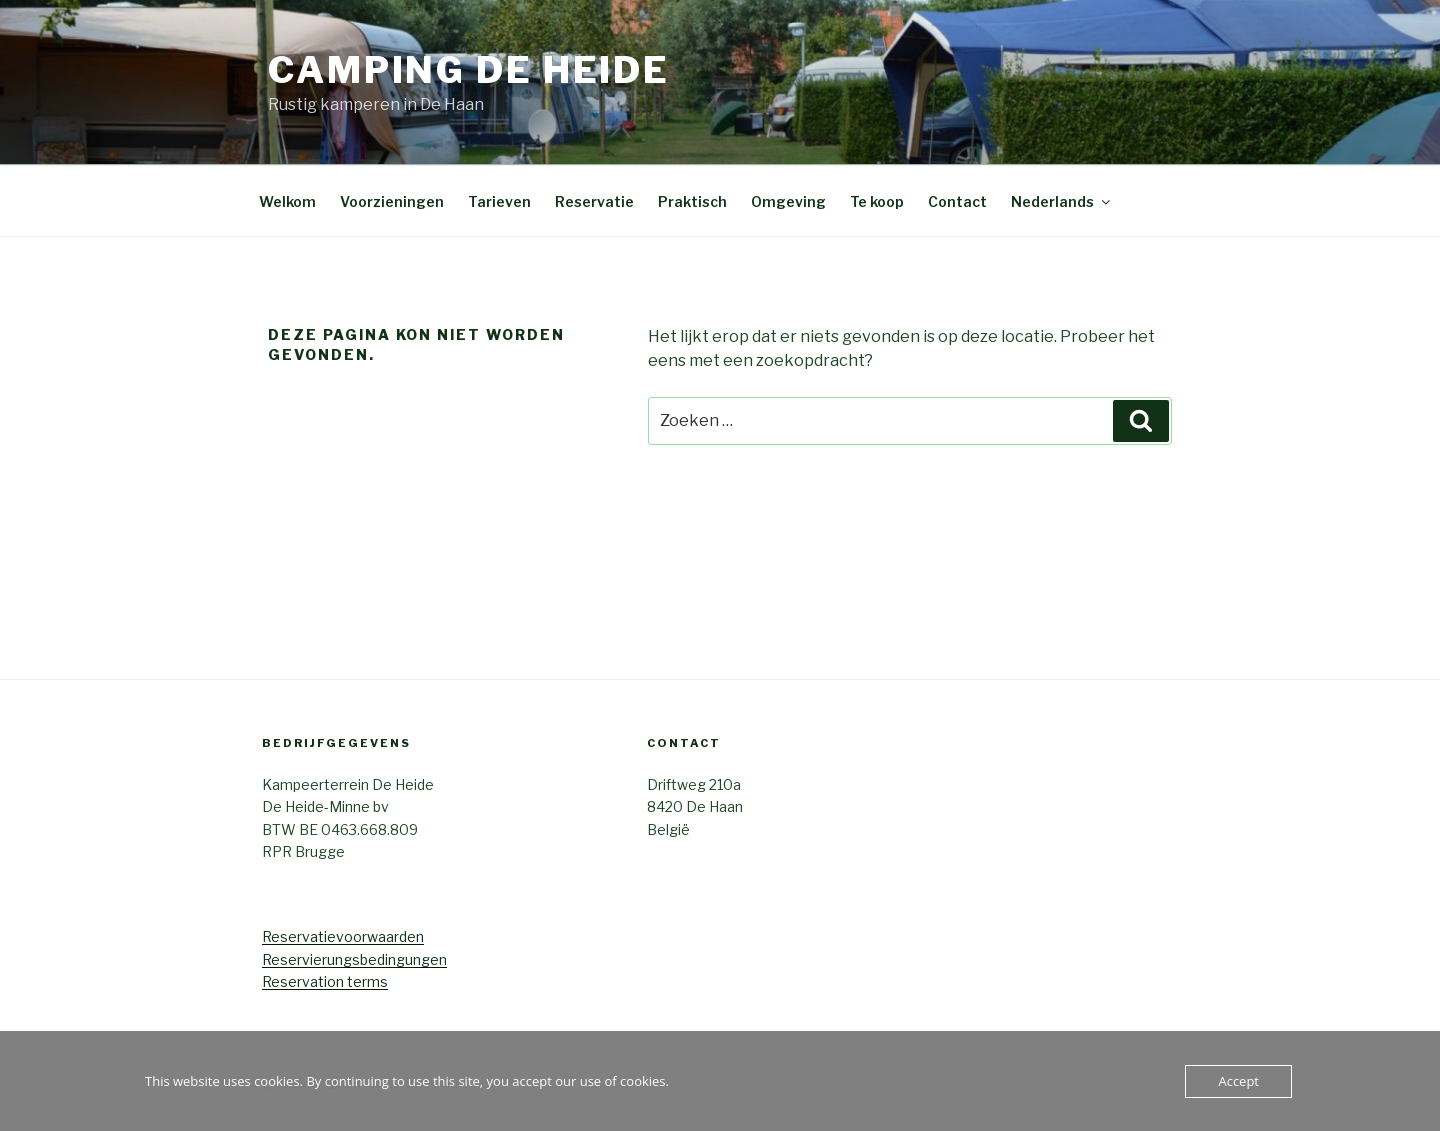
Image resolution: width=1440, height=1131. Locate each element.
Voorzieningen (392, 201)
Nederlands (1062, 201)
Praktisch (692, 201)
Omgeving (788, 201)
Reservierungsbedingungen (354, 959)
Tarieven (499, 201)
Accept (1238, 1081)
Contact (957, 201)
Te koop (877, 201)
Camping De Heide (469, 70)
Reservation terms (325, 981)
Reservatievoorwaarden (343, 936)
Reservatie (594, 201)
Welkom (287, 201)
